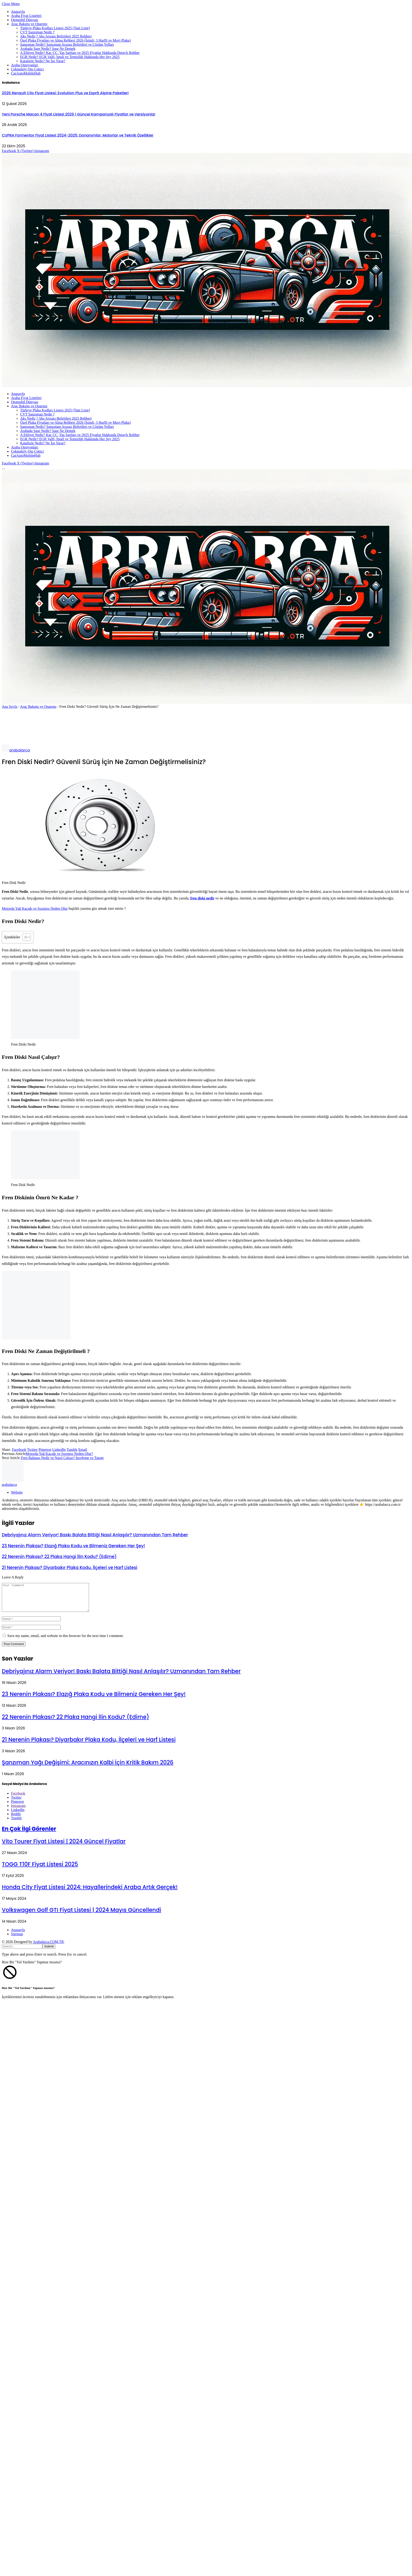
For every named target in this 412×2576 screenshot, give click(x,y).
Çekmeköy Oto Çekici (27, 69)
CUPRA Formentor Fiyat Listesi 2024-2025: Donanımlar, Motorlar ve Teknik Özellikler (77, 135)
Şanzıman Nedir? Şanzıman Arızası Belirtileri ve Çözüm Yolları (67, 44)
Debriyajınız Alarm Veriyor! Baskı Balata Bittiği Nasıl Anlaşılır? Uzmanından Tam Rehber (95, 1535)
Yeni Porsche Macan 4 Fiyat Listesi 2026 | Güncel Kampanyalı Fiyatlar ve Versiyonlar (78, 114)
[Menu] (3, 468)
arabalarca (19, 750)
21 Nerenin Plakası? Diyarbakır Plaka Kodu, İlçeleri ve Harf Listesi (69, 1567)
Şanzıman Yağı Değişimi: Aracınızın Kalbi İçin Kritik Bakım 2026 (87, 1768)
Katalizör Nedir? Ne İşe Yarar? (42, 61)
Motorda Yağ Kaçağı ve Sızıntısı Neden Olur (35, 908)
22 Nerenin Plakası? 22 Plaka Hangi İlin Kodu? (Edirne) (59, 1557)
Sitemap (17, 1939)
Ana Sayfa (9, 706)
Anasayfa (18, 11)
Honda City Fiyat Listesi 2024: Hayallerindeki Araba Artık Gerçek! (90, 1892)
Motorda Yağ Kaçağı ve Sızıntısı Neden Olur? (59, 1454)
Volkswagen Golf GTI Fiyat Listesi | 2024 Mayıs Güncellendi (81, 1915)
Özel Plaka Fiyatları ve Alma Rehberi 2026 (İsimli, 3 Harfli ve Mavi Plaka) (75, 40)
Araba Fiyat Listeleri (26, 16)
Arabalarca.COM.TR (48, 1947)
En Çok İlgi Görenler (29, 1834)
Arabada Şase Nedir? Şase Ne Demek (47, 49)
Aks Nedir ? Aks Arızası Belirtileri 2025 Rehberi (56, 36)
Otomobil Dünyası (24, 20)
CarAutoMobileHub (26, 73)
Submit (49, 1951)
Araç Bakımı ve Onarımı (29, 24)
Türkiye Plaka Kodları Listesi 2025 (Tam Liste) (55, 28)
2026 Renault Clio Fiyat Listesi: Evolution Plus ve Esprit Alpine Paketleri (65, 93)
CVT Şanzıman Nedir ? (37, 32)
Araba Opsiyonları (24, 65)
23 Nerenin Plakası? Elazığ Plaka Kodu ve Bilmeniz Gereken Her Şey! (73, 1546)
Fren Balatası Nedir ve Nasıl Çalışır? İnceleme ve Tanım (62, 1458)
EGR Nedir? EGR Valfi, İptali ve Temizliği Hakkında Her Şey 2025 (69, 57)
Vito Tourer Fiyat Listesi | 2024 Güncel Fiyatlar (63, 1847)
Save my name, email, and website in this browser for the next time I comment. (65, 1641)
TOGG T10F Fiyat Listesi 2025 (40, 1869)
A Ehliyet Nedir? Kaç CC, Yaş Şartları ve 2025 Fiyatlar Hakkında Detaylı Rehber (80, 53)
